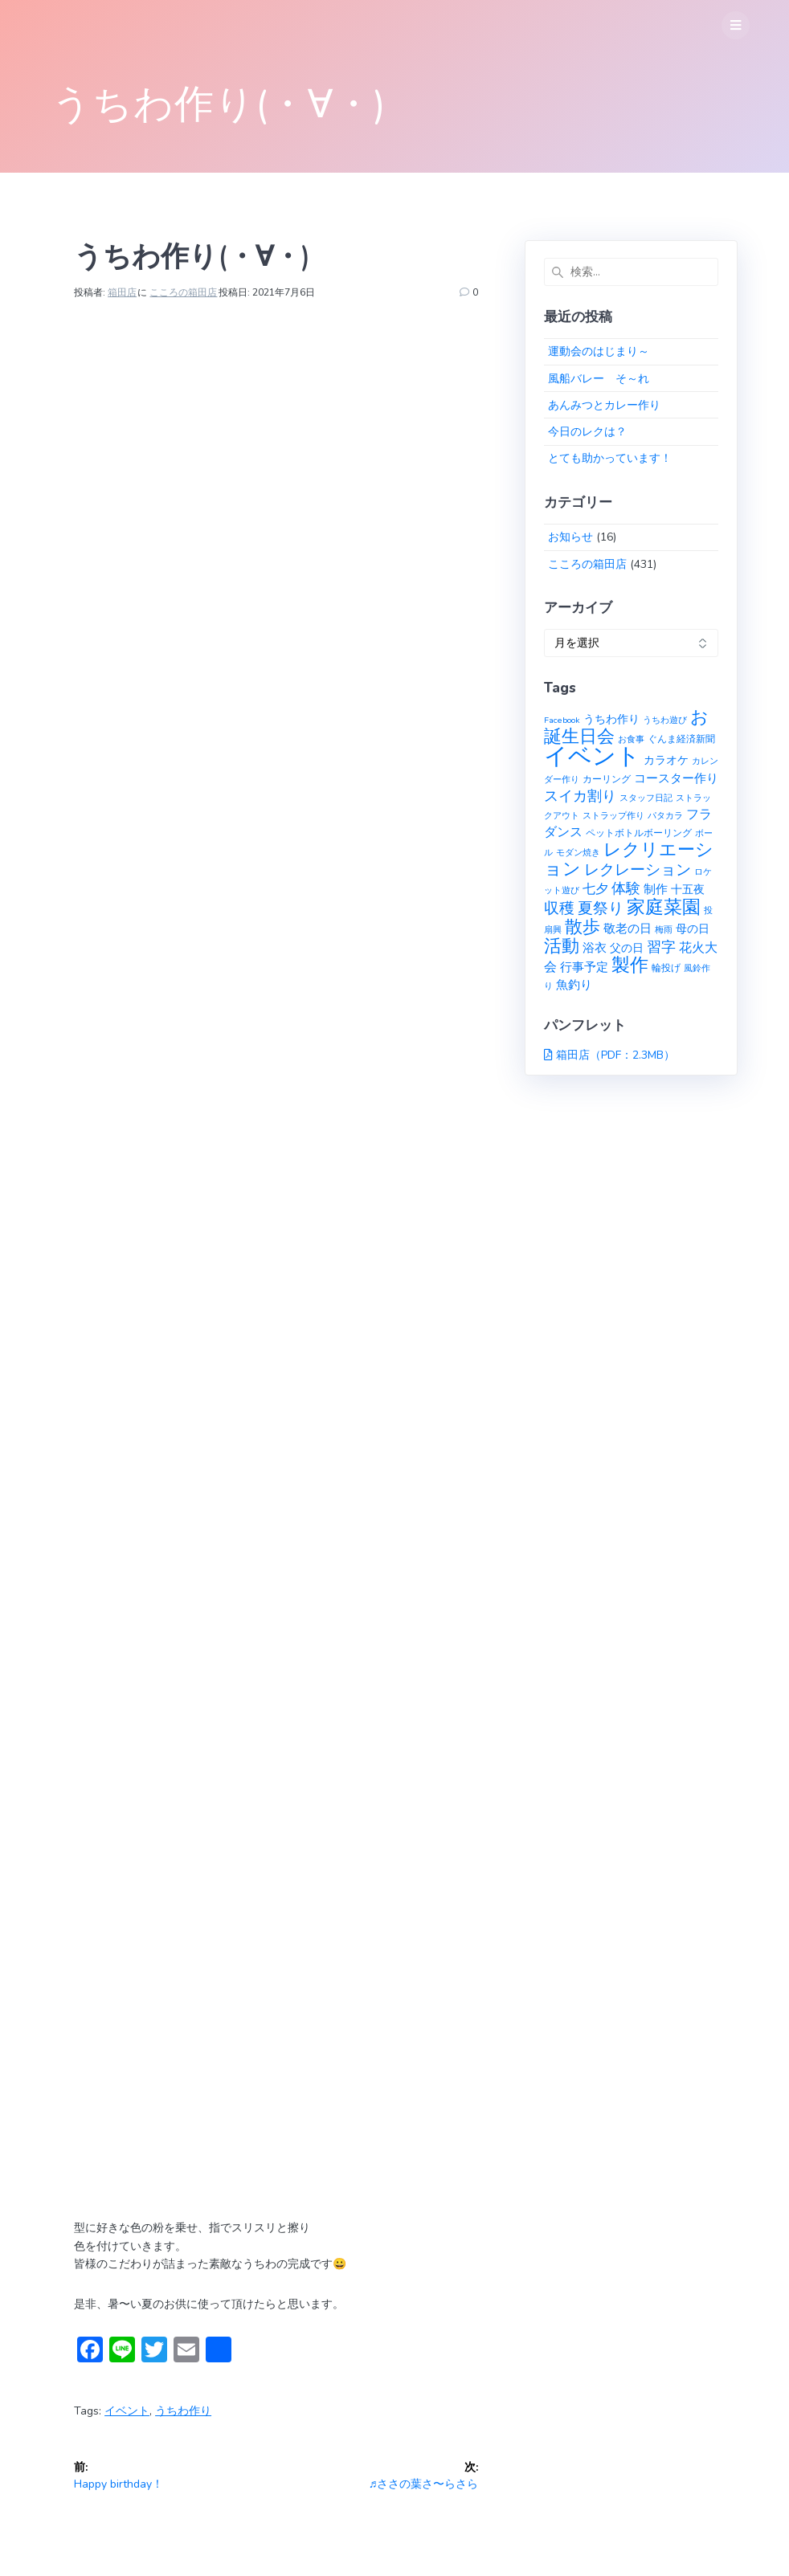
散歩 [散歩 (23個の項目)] (582, 927)
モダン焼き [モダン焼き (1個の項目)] (578, 853)
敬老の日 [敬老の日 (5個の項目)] (627, 928)
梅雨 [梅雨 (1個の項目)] (663, 930)
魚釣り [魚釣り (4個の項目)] (574, 985)
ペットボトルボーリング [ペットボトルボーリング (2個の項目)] (639, 832)
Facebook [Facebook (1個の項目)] (562, 720)
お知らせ (570, 537)
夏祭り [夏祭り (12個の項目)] (600, 908)
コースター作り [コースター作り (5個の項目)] (676, 778)
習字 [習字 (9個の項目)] (661, 947)
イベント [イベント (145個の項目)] (592, 756)
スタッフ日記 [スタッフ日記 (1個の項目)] (645, 798)
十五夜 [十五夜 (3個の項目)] (688, 889)
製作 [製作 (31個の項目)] (629, 965)
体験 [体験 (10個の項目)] (625, 888)
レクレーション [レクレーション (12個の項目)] (637, 869)
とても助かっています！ (610, 458)
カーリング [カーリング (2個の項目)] (607, 779)
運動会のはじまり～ (598, 351)
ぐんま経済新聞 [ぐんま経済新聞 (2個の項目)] (681, 738)
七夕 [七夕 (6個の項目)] (595, 889)
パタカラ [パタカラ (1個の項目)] (665, 816)
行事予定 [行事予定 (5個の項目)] (584, 966)
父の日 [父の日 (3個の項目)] (627, 948)
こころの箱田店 (183, 292)
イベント (126, 2411)
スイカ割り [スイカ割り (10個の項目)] (580, 796)
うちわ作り (183, 2411)
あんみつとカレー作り (604, 405)
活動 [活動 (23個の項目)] (561, 946)
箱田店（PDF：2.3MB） (615, 1055)
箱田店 (122, 292)
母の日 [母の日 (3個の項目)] (692, 929)
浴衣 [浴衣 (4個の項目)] (595, 948)
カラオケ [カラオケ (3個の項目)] (666, 760)
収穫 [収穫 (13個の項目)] (559, 908)
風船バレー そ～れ (598, 378)
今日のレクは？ (587, 431)
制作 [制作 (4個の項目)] (656, 889)
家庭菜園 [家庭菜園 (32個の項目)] (664, 907)
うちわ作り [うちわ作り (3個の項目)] (611, 719)
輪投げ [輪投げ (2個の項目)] (666, 967)
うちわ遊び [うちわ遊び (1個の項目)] (665, 720)
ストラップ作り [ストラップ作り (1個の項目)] (613, 816)
